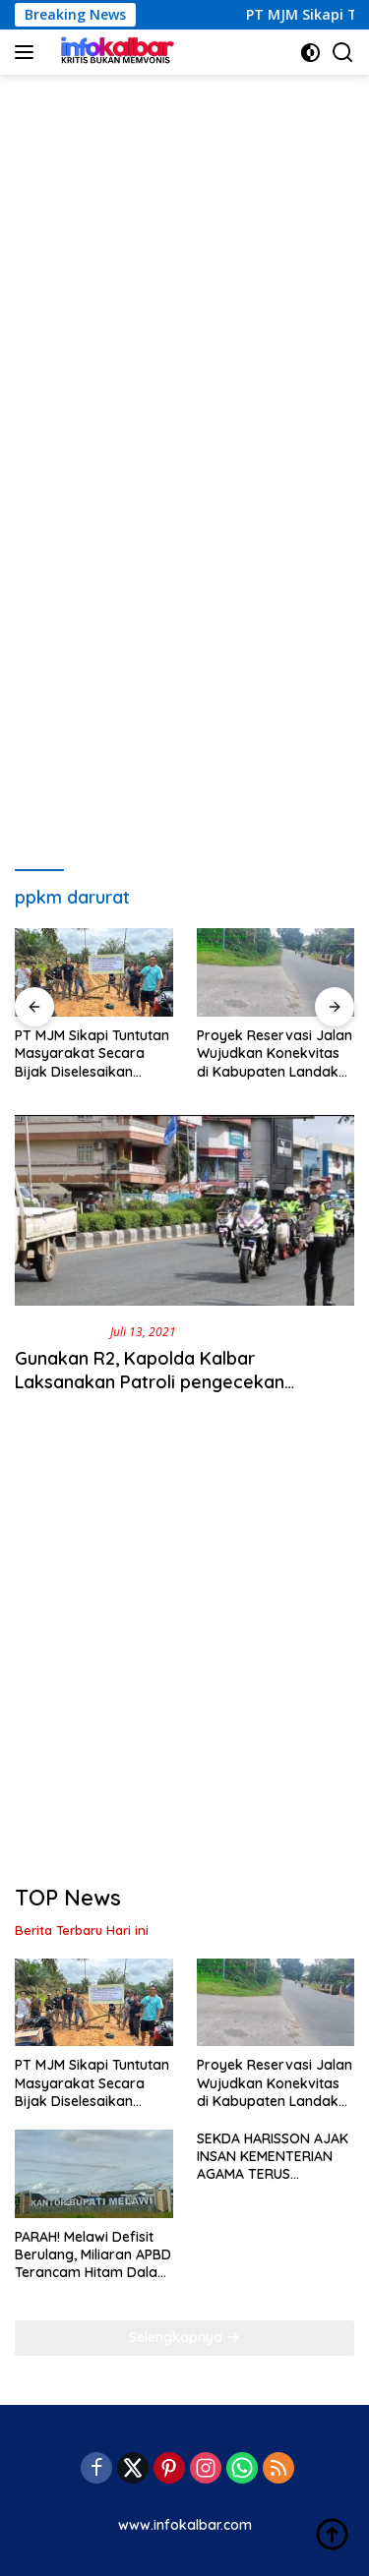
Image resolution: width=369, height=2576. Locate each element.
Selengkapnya (184, 2337)
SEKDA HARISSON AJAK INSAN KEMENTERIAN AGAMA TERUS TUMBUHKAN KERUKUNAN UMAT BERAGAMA (272, 2157)
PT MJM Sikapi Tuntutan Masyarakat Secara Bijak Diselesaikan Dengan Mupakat (92, 1053)
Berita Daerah (58, 1331)
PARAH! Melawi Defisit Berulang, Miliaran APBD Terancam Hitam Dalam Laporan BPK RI (93, 2255)
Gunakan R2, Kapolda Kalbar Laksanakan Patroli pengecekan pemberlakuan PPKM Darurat (149, 1381)
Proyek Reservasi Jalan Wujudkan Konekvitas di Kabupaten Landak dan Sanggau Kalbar (274, 1053)
